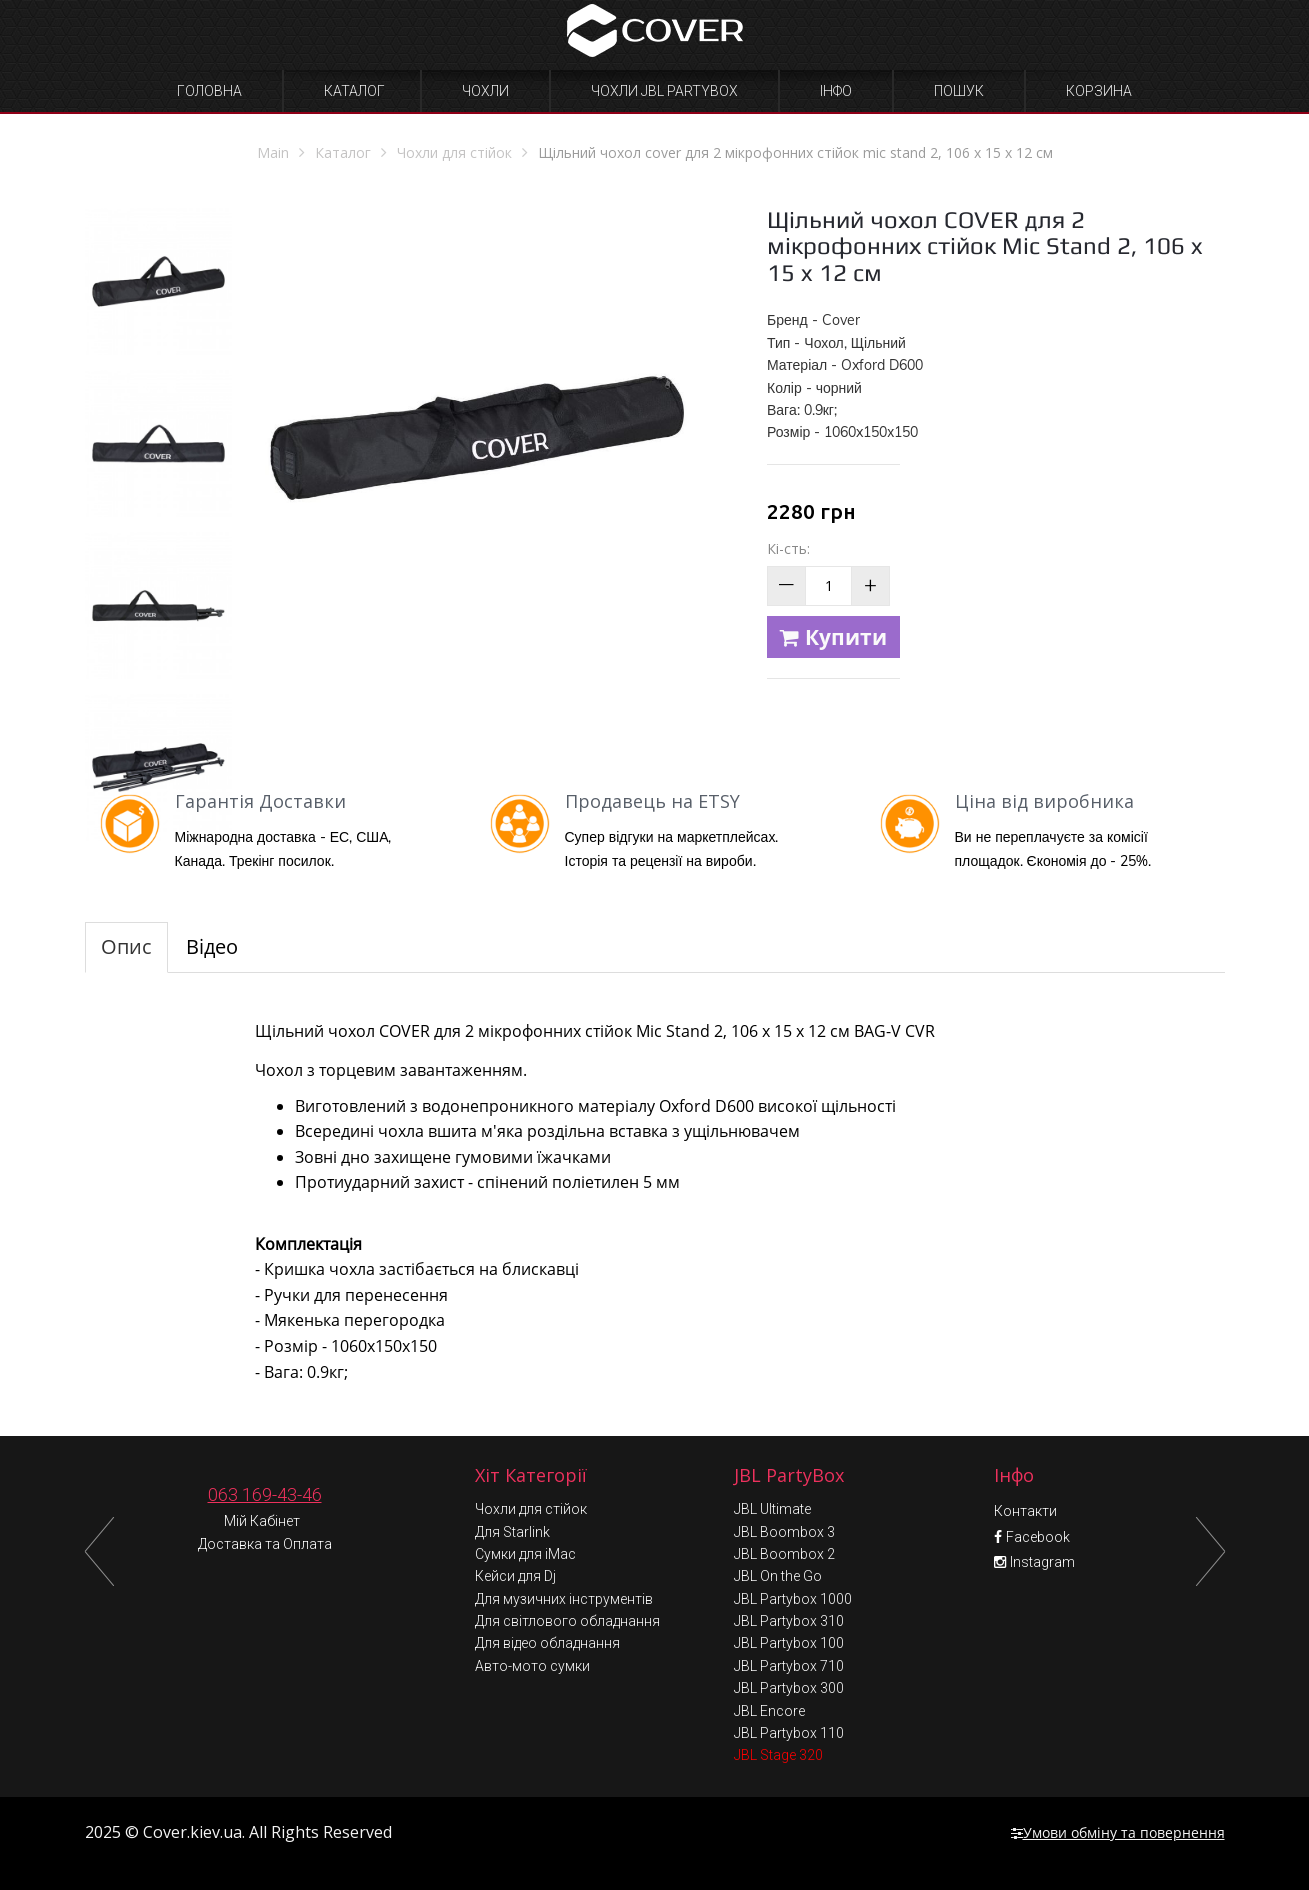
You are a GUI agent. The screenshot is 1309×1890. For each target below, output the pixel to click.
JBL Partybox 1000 (793, 1599)
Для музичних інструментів (564, 1599)
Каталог (354, 91)
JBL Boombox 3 (784, 1532)
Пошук (959, 91)
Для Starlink (512, 1532)
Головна (209, 91)
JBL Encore (769, 1711)
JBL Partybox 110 (789, 1733)
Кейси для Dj (515, 1576)
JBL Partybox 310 (789, 1621)
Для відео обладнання (547, 1643)
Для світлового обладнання (567, 1621)
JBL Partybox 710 (789, 1666)
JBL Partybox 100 (789, 1643)
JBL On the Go (778, 1576)
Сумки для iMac (525, 1554)
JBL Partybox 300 (789, 1688)
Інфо (836, 91)
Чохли (485, 91)
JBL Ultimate (772, 1509)
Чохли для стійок (531, 1509)
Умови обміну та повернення (1118, 1832)
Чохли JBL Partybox (664, 91)
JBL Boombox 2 (784, 1554)
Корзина (1099, 91)
